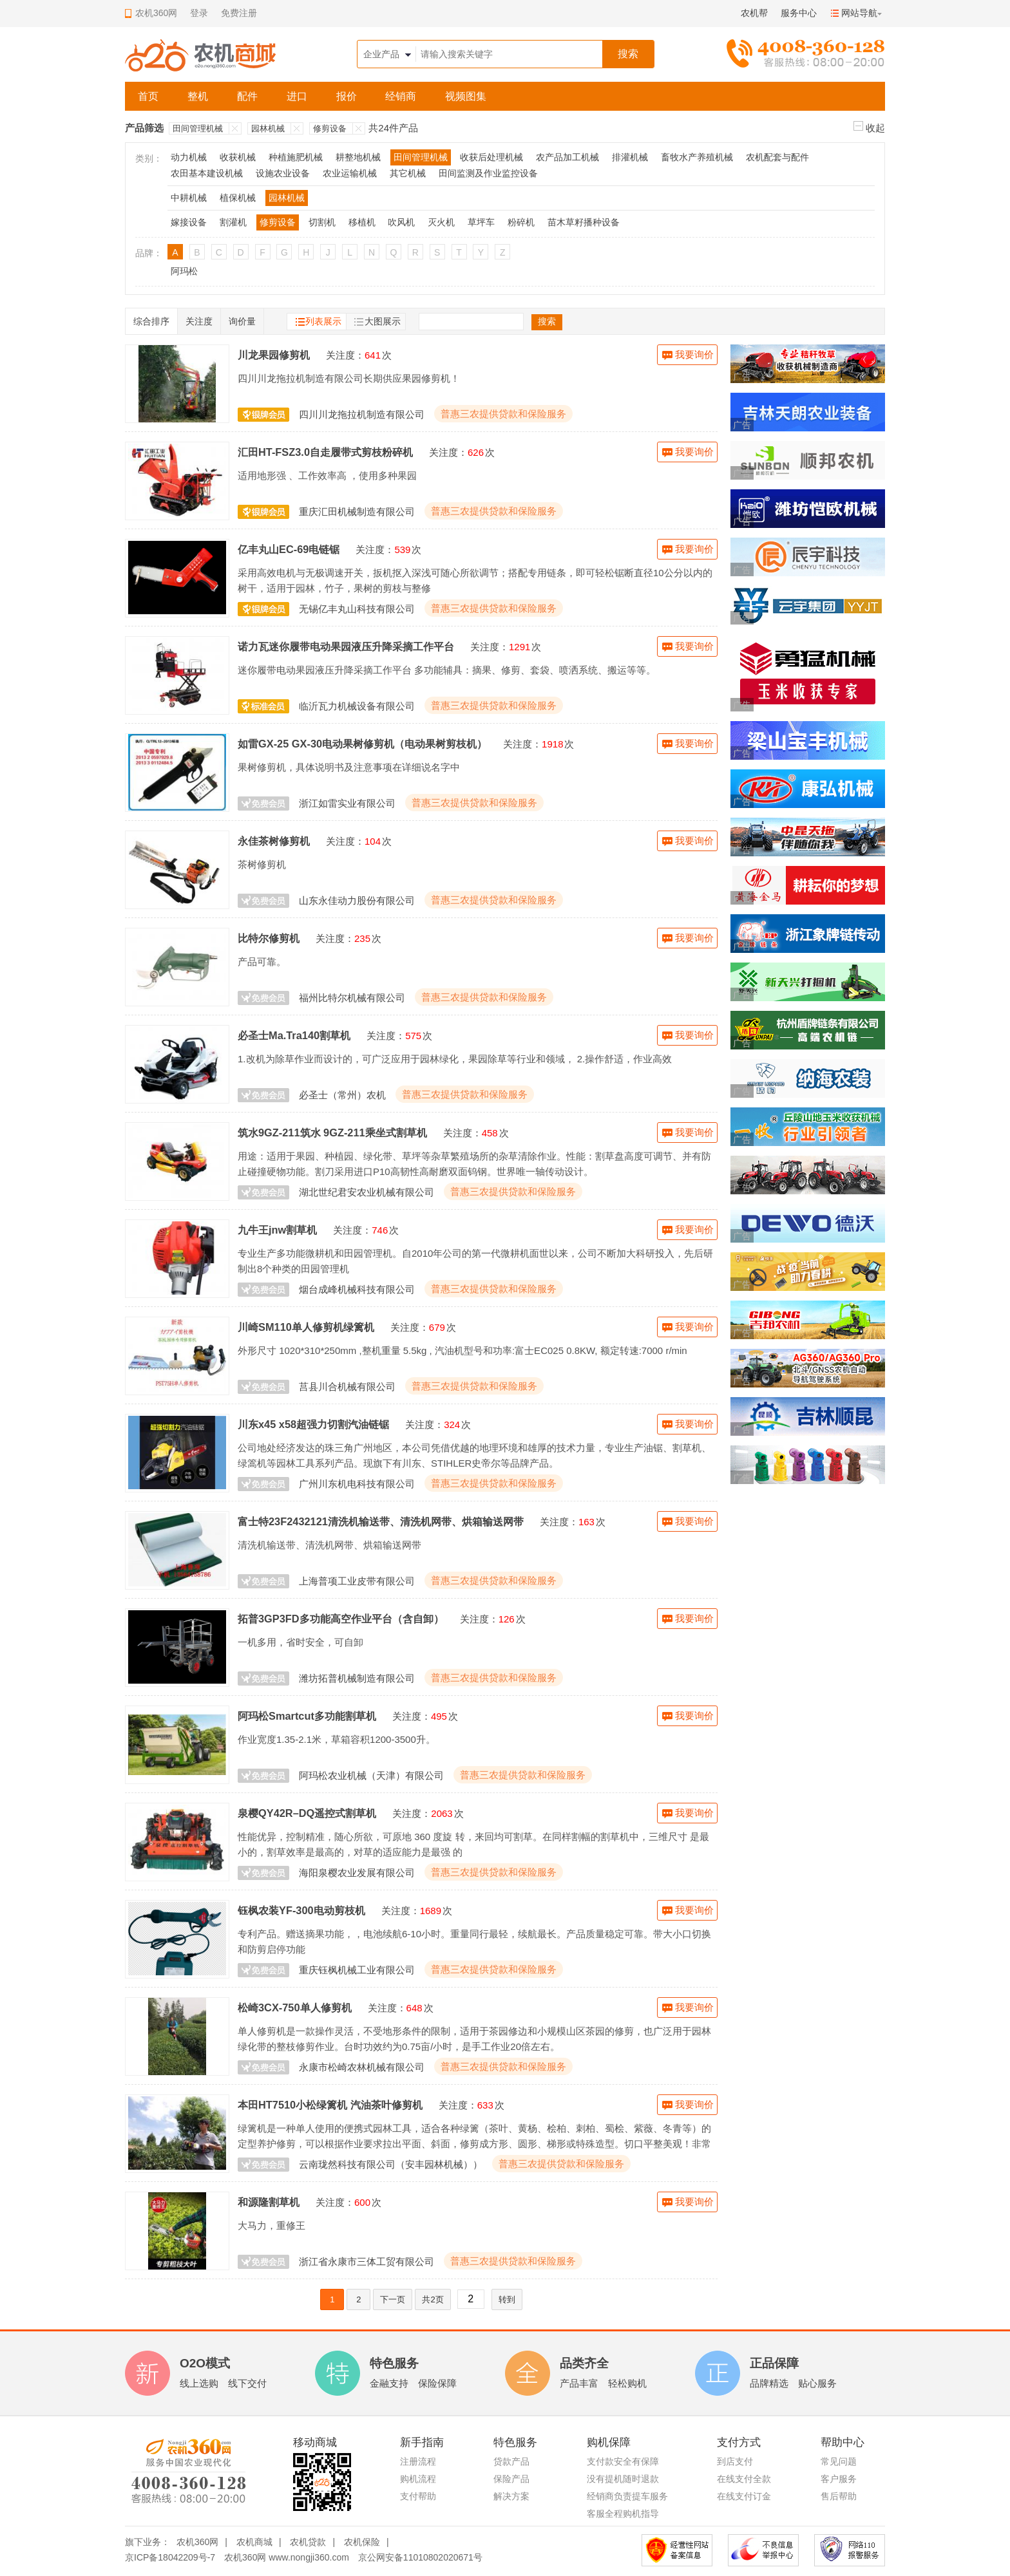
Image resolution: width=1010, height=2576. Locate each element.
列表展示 (323, 321)
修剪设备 (330, 128)
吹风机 (401, 222)
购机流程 (418, 2479)
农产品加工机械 (567, 157)
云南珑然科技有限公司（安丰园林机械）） (390, 2164)
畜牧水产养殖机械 (697, 157)
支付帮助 (418, 2496)
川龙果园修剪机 (274, 355)
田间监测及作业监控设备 (488, 173)
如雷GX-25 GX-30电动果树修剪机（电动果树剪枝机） (362, 743)
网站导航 (859, 13)
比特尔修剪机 (269, 938)
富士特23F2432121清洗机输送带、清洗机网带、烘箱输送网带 (381, 1521)
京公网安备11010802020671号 (420, 2557)
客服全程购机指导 (623, 2513)
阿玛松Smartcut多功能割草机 (307, 1716)
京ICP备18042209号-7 (170, 2557)
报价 (346, 96)
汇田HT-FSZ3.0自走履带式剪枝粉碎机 (325, 452)
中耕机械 (189, 198)
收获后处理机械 (491, 157)
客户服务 (839, 2479)
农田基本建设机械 (207, 173)
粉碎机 (521, 222)
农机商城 (254, 2542)
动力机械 (189, 157)
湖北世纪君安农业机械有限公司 (366, 1192)
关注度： (345, 355)
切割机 (322, 222)
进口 (297, 96)
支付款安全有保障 (623, 2461)
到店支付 (735, 2461)
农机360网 (197, 2542)
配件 (247, 96)
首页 (148, 96)
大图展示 (383, 321)
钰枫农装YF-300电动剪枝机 (301, 1910)
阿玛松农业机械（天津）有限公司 (371, 1775)
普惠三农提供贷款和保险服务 (503, 413)
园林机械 (268, 128)
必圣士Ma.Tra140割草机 (294, 1035)
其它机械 (408, 173)
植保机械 (238, 198)
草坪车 (481, 222)
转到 (507, 2299)
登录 (199, 13)
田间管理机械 (198, 128)
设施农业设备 (283, 173)
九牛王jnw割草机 (277, 1230)
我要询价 (694, 354)
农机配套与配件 (777, 157)
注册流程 (418, 2461)
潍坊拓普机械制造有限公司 (357, 1678)
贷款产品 (511, 2461)
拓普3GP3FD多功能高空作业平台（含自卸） (341, 1618)
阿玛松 (184, 271)
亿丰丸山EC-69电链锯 (288, 549)
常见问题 (839, 2461)
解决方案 (511, 2496)
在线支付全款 (744, 2479)
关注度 (199, 321)
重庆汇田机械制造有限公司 (357, 511)
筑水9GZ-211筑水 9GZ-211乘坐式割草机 (332, 1132)
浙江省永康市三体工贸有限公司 (366, 2261)
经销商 (400, 96)
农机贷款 (308, 2542)
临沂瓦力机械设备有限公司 (357, 705)
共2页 (432, 2299)
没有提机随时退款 (623, 2479)
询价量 (242, 321)
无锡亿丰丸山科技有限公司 (357, 608)
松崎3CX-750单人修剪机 (295, 2007)
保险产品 (511, 2479)
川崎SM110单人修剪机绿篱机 (306, 1327)
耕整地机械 (358, 157)
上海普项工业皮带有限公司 (357, 1580)
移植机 (362, 222)
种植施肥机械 (296, 157)
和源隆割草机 (269, 2202)
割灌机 (233, 222)
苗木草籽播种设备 (584, 222)
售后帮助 (839, 2496)
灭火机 (441, 222)
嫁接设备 (189, 222)
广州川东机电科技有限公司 (357, 1483)
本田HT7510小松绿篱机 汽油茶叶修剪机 (330, 2105)
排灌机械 (630, 157)
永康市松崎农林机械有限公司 (361, 2067)
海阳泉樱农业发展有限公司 (357, 1872)
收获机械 (238, 157)
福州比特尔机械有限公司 (352, 997)
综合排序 (151, 321)
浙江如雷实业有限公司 (347, 803)
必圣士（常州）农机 (342, 1094)
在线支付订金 (744, 2496)
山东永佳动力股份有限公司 (357, 900)
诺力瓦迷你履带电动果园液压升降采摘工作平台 (346, 646)
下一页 (392, 2299)
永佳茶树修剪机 (274, 841)
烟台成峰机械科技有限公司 (357, 1289)
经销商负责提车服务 (627, 2496)
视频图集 (465, 96)
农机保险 (362, 2542)
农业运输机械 (350, 173)
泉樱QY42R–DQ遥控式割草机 (307, 1813)
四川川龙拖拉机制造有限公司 (361, 414)
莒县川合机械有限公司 (347, 1386)
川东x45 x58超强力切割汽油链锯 (313, 1424)
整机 (197, 96)
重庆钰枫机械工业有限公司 (357, 1969)
